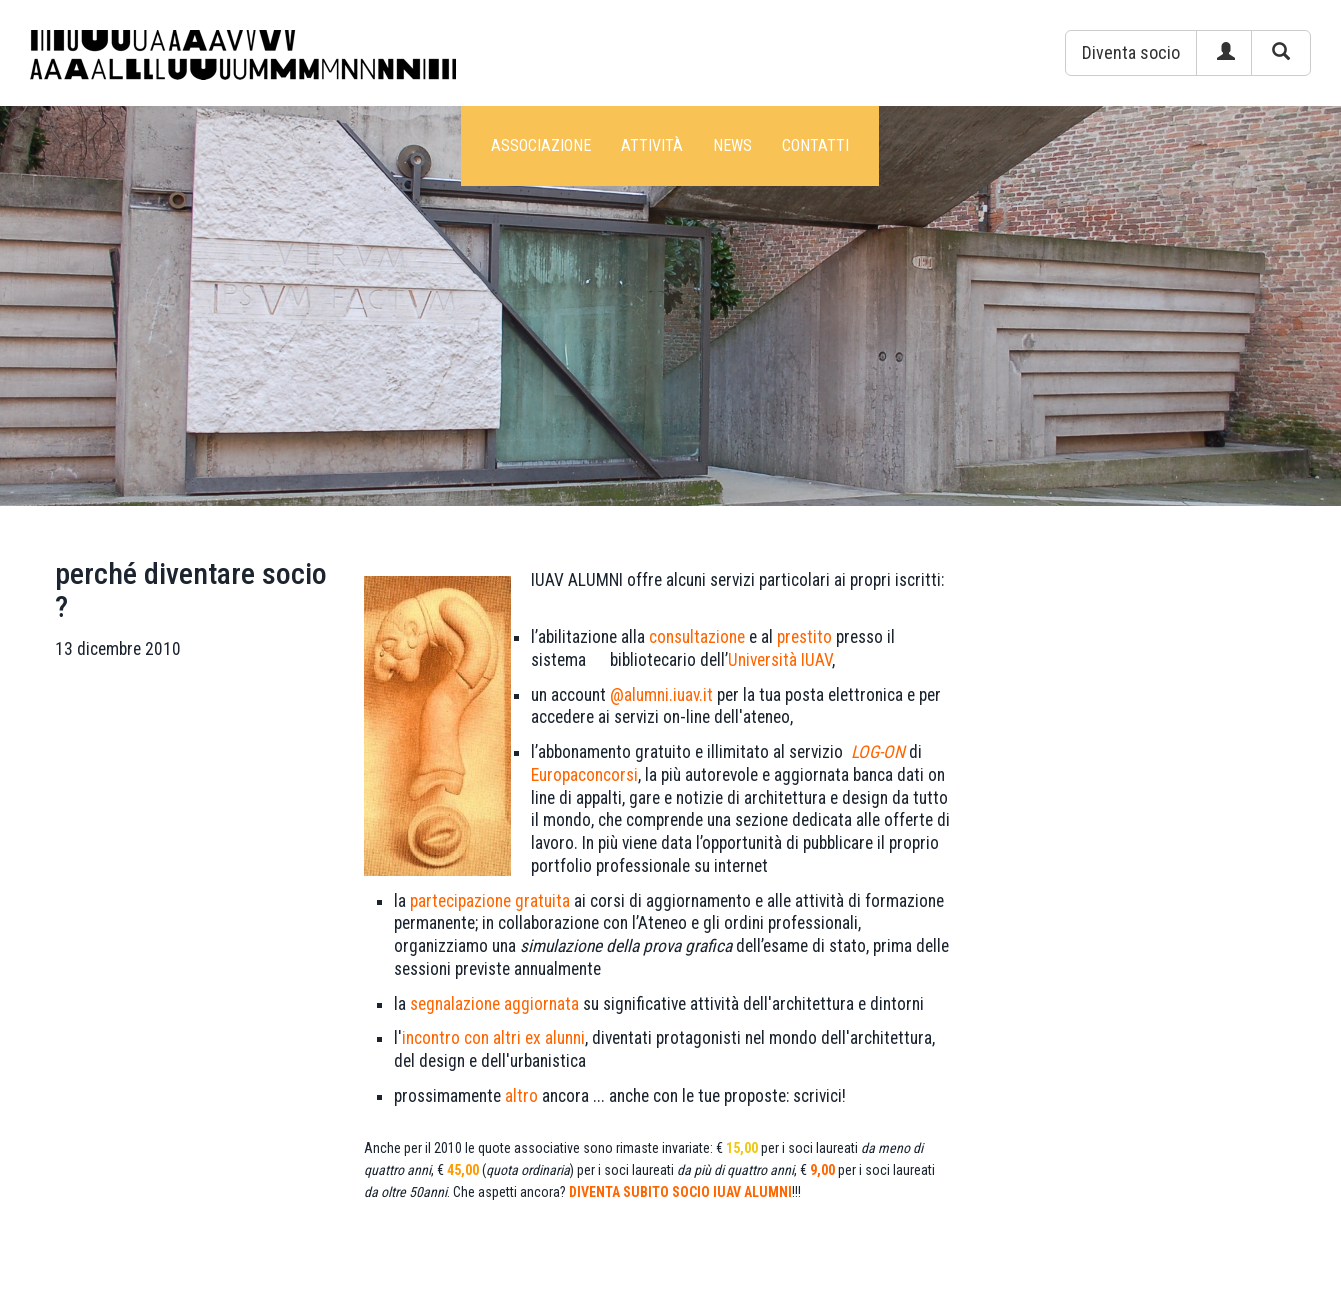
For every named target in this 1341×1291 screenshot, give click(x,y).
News (732, 145)
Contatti (815, 145)
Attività (652, 145)
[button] (1131, 53)
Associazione (541, 145)
